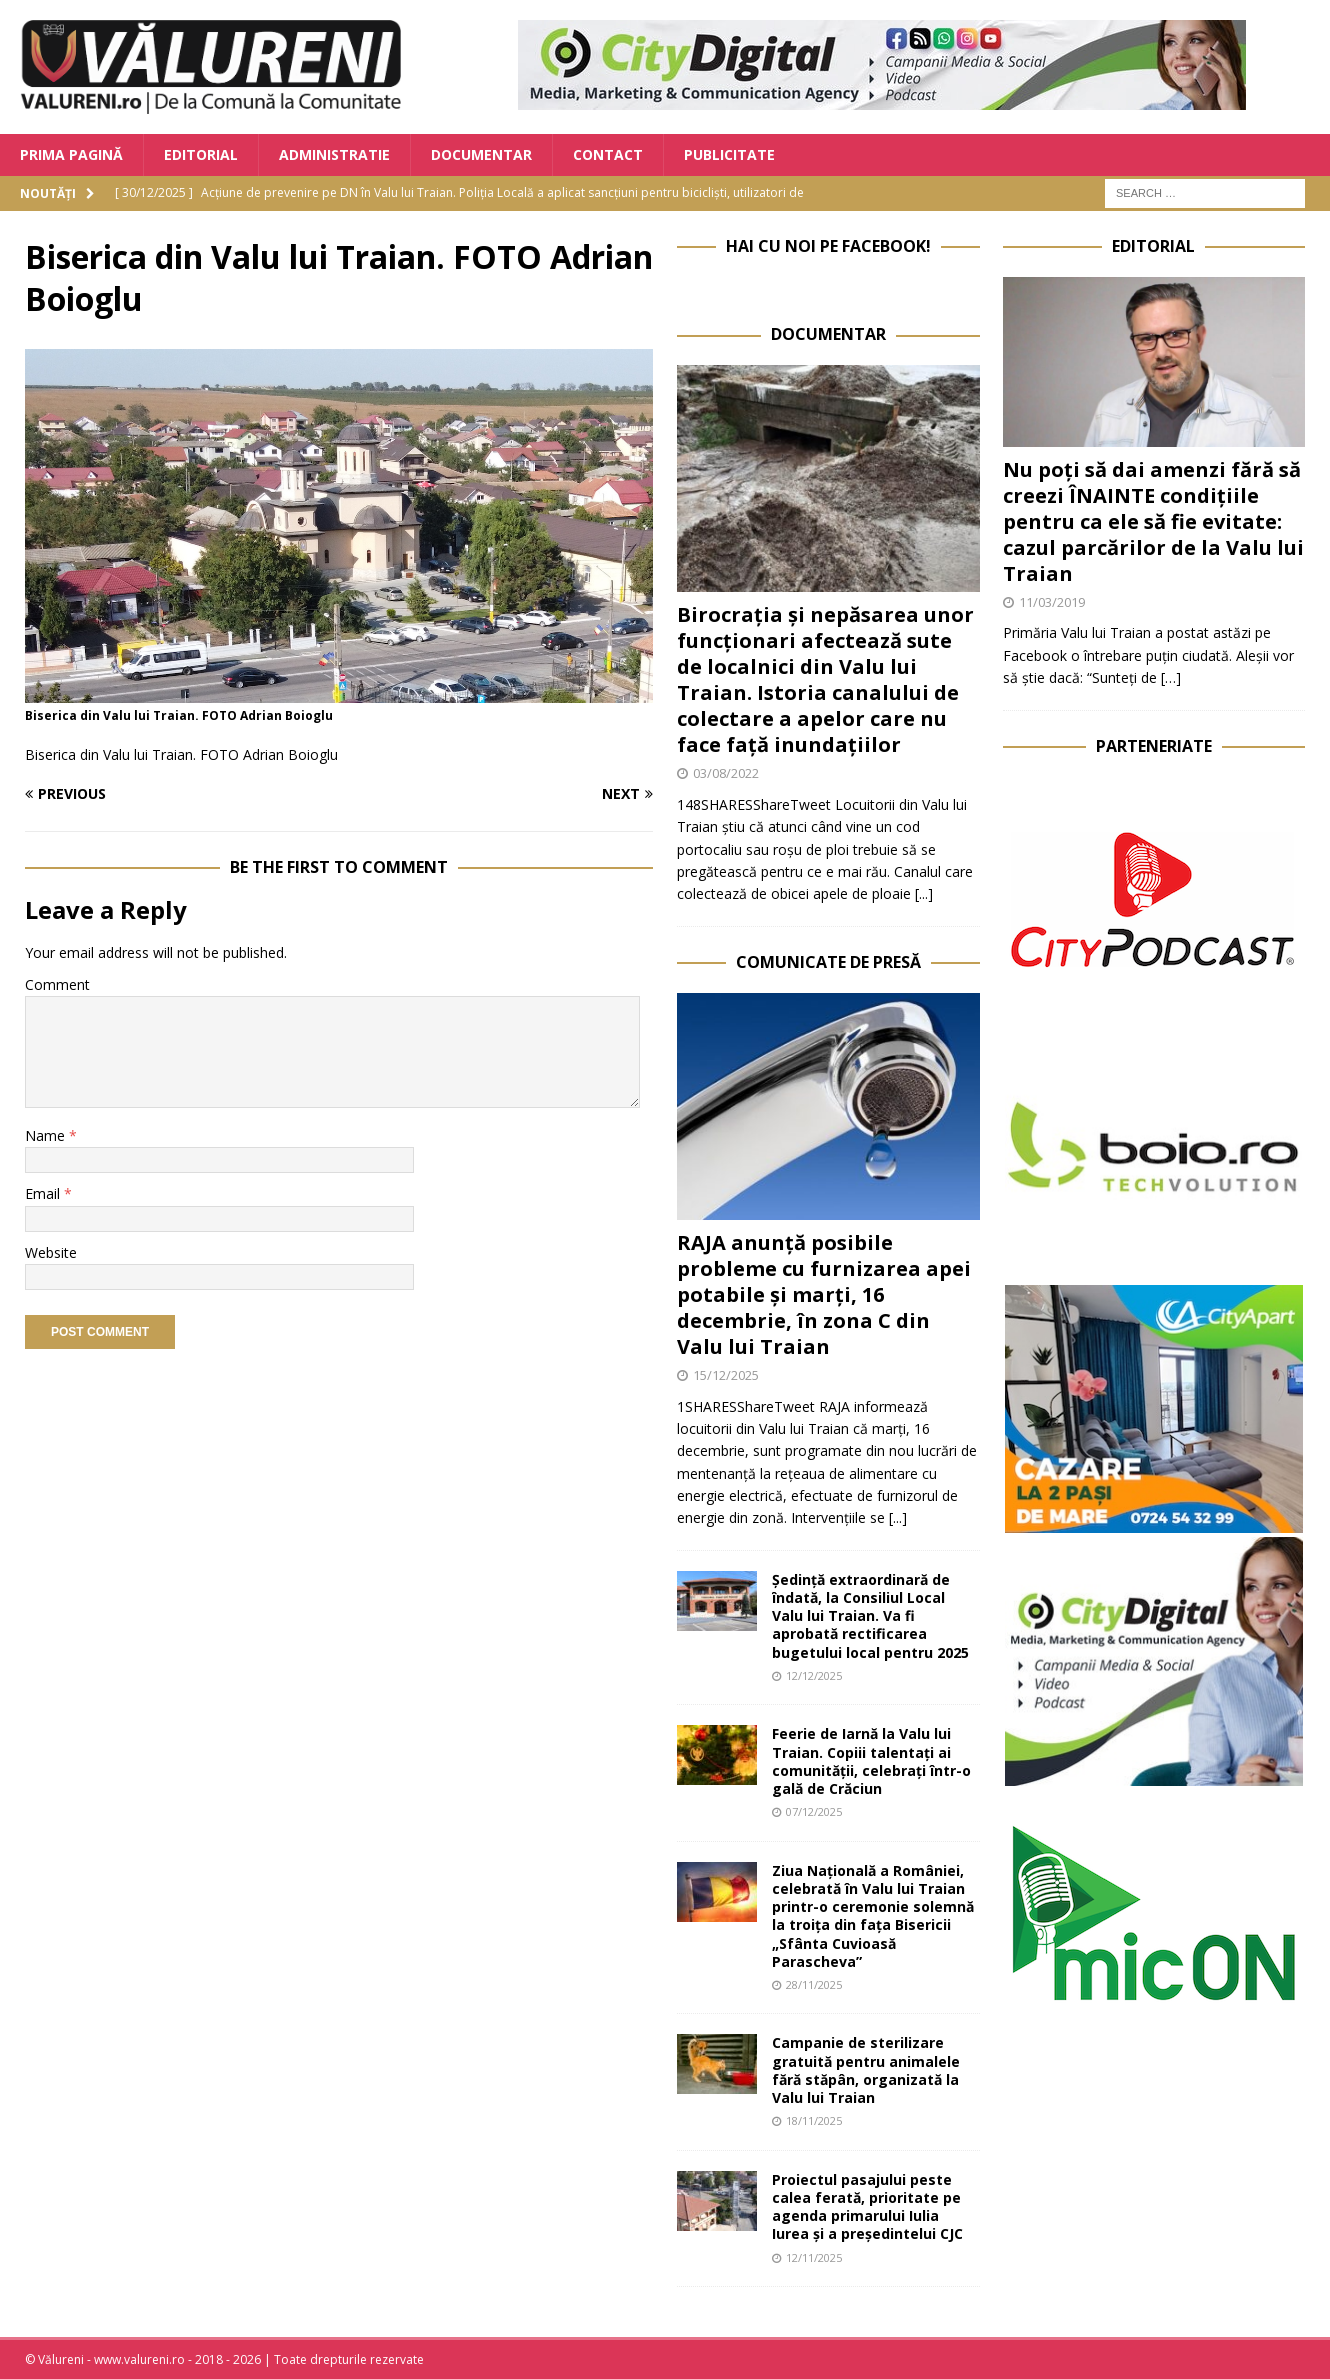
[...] (924, 893)
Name (47, 1135)
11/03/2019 (1052, 602)
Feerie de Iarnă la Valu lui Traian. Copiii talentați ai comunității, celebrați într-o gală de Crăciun (871, 1761)
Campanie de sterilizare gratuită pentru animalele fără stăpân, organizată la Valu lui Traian (866, 2070)
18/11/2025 (814, 2120)
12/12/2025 (814, 1675)
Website (51, 1252)
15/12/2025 (726, 1375)
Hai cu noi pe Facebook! (828, 246)
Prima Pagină (71, 154)
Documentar (481, 154)
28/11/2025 (814, 1984)
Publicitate (729, 154)
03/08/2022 (726, 773)
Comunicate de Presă (828, 962)
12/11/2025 (814, 2257)
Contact (608, 154)
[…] (1171, 677)
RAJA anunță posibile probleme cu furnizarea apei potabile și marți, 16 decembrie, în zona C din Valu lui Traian (824, 1294)
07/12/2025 (814, 1811)
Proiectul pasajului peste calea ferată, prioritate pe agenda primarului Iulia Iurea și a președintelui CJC (867, 2207)
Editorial (201, 154)
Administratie (334, 154)
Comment (57, 984)
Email (44, 1193)
